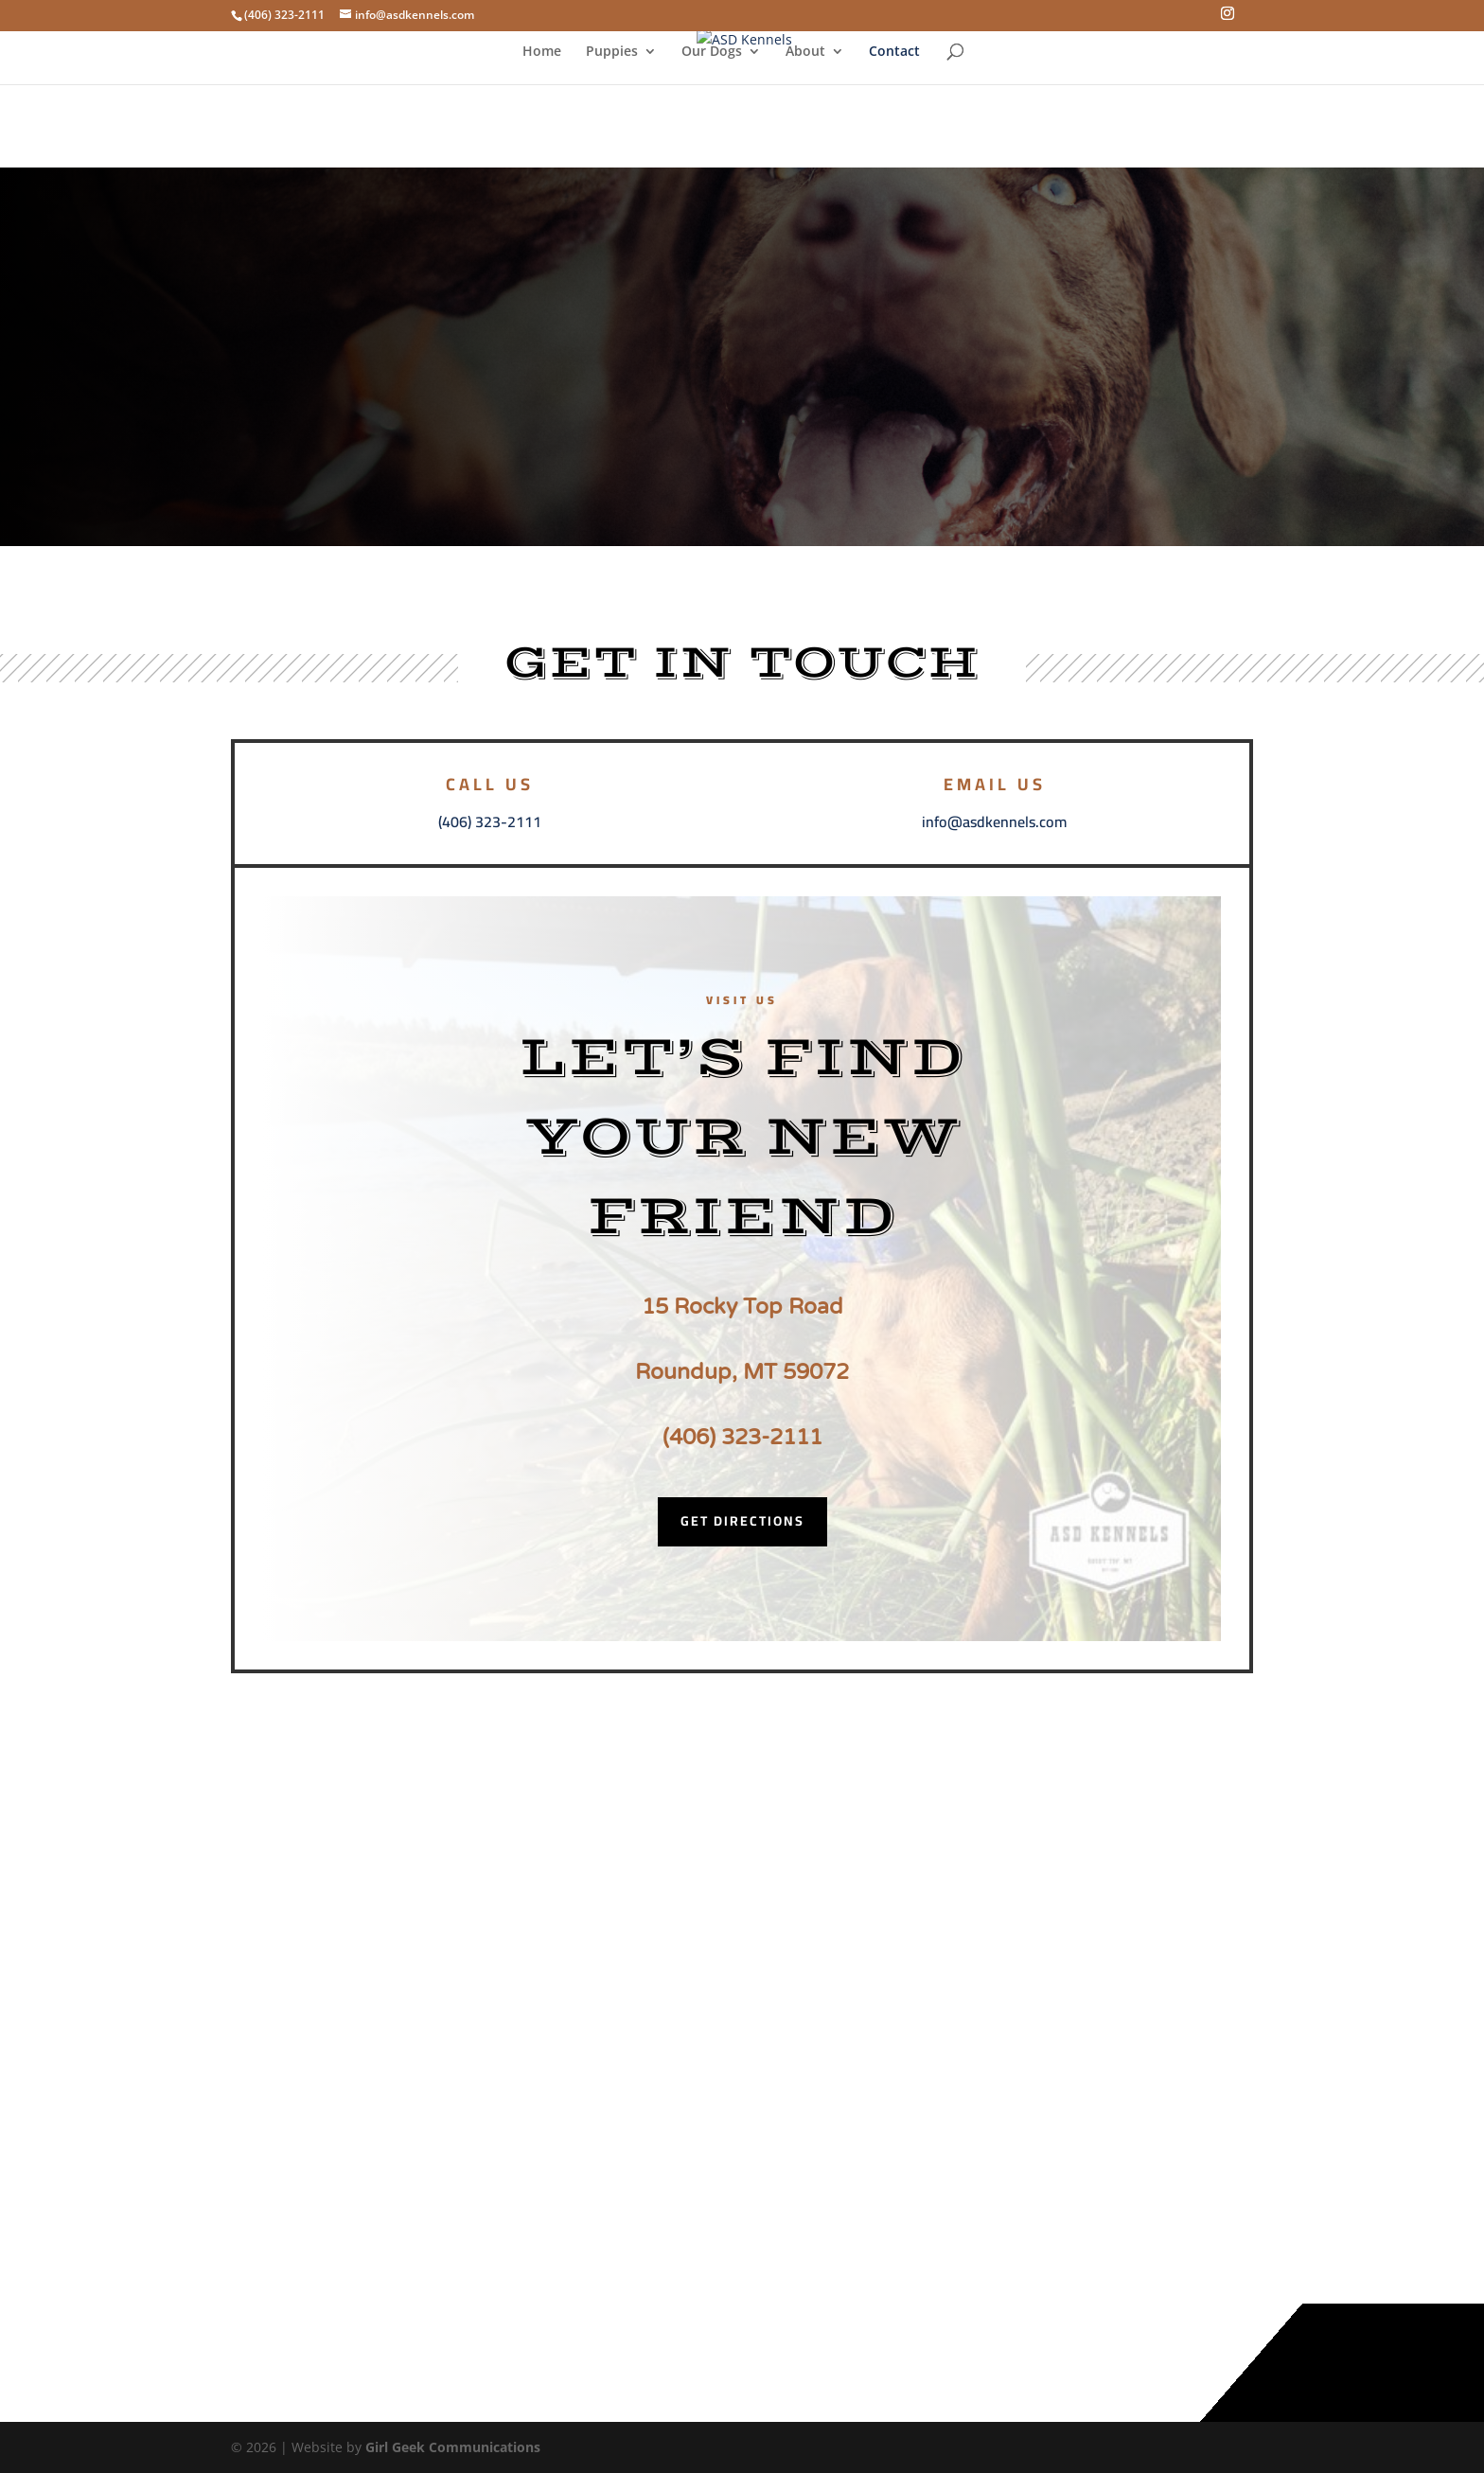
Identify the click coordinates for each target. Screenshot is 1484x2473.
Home (541, 52)
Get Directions (742, 1521)
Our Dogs (711, 52)
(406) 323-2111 (489, 821)
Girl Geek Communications (452, 2447)
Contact (894, 52)
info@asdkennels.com (994, 821)
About (805, 52)
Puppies (612, 52)
